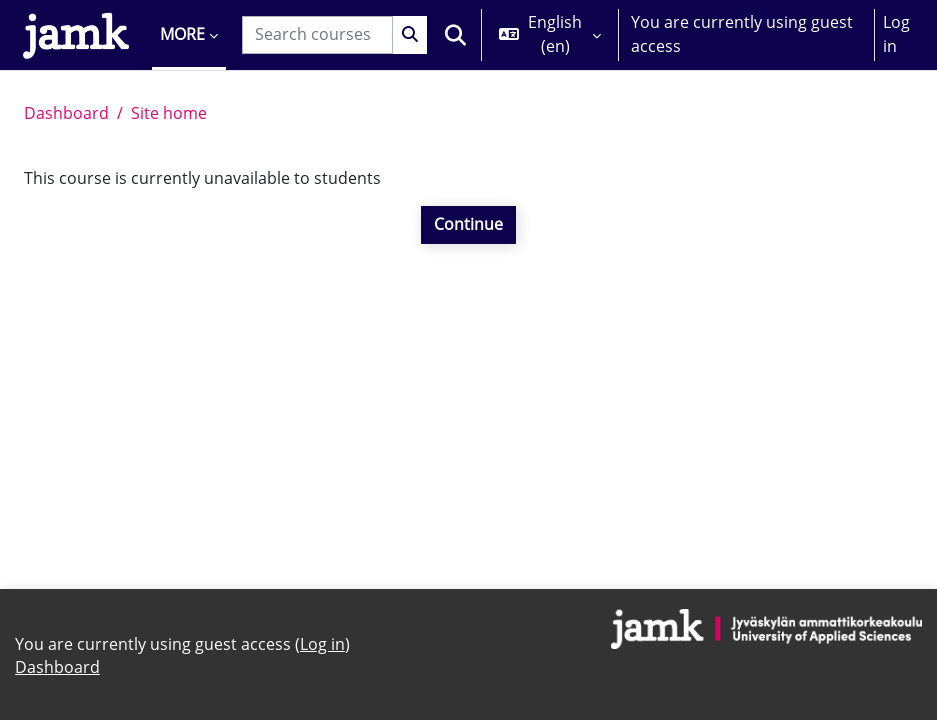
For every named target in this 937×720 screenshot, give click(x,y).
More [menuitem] (182, 34)
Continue (468, 224)
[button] (456, 35)
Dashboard (66, 113)
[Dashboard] (76, 35)
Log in (896, 34)
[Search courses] (317, 35)
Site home (169, 113)
